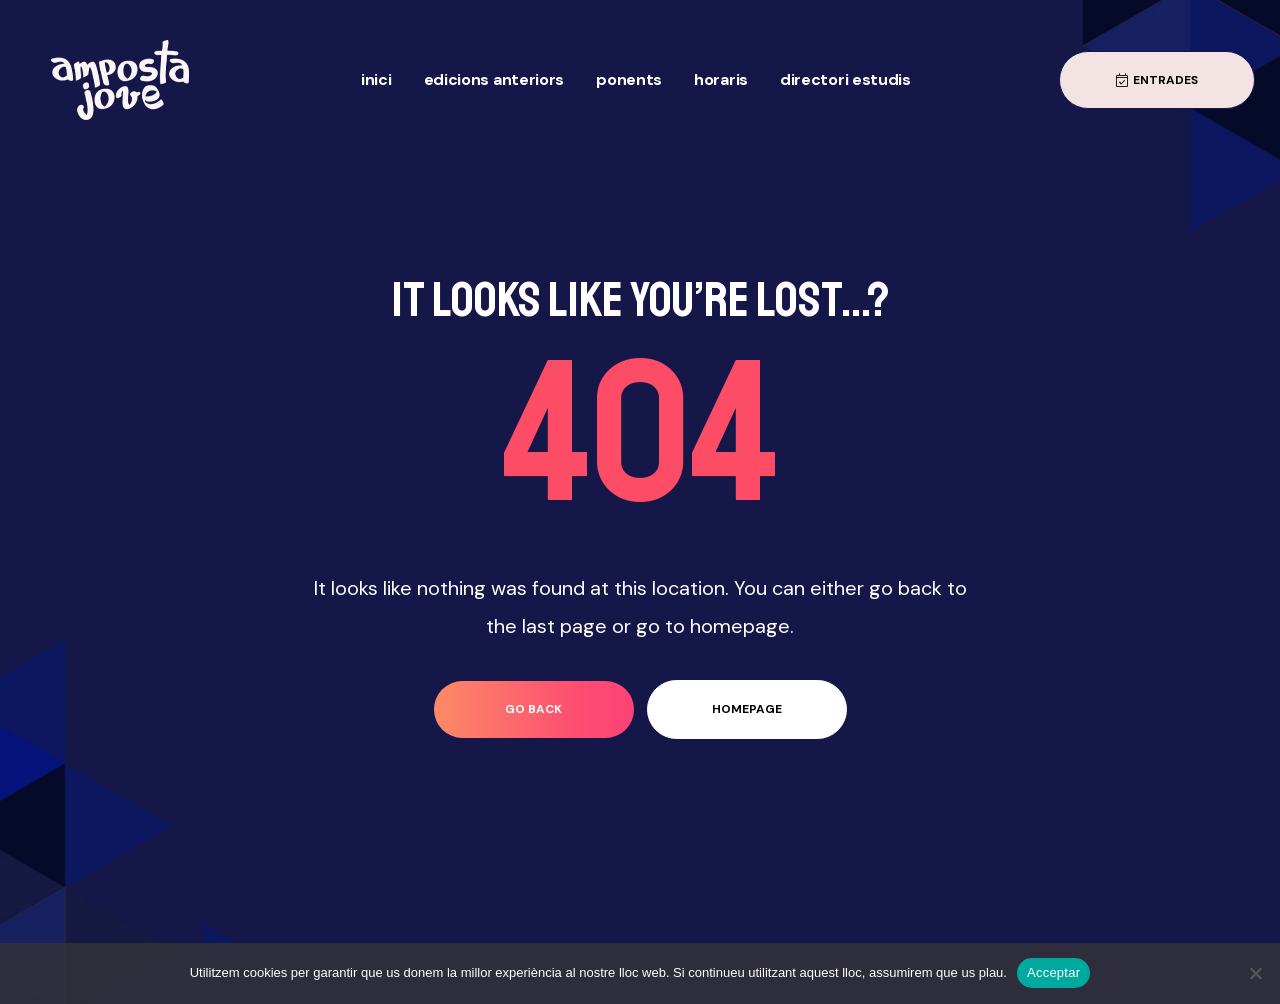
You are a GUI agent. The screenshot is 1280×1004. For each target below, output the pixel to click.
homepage (747, 709)
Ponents (629, 79)
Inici (376, 79)
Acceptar (1053, 972)
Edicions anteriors (494, 79)
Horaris (721, 79)
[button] (1157, 80)
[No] (1255, 973)
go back (533, 709)
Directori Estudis (845, 79)
